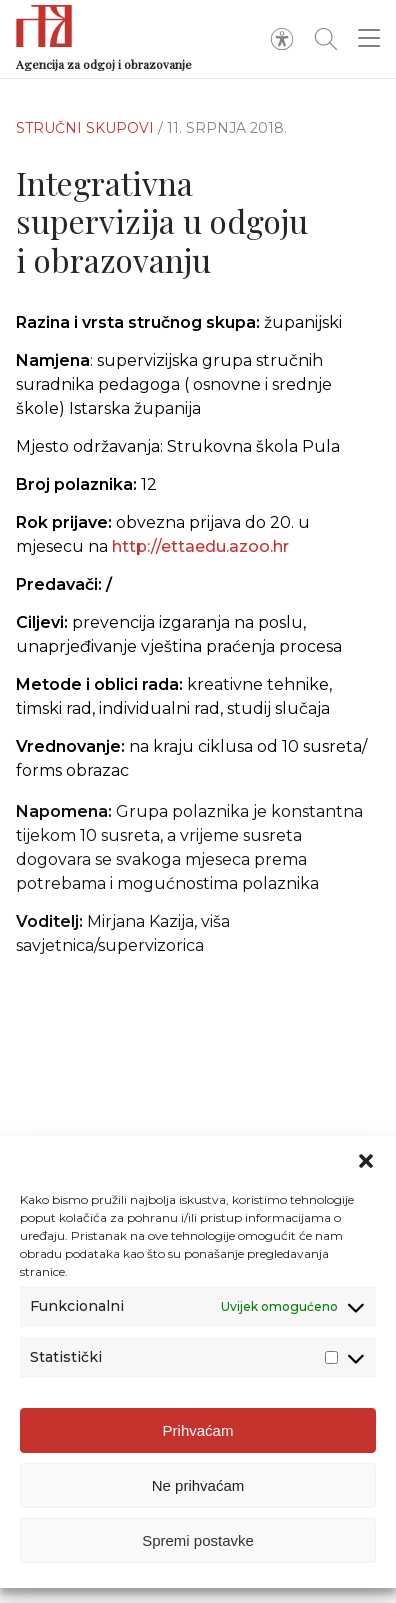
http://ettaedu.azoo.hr (200, 546)
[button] (366, 1161)
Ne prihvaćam (198, 1485)
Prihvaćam (198, 1430)
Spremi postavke (198, 1540)
